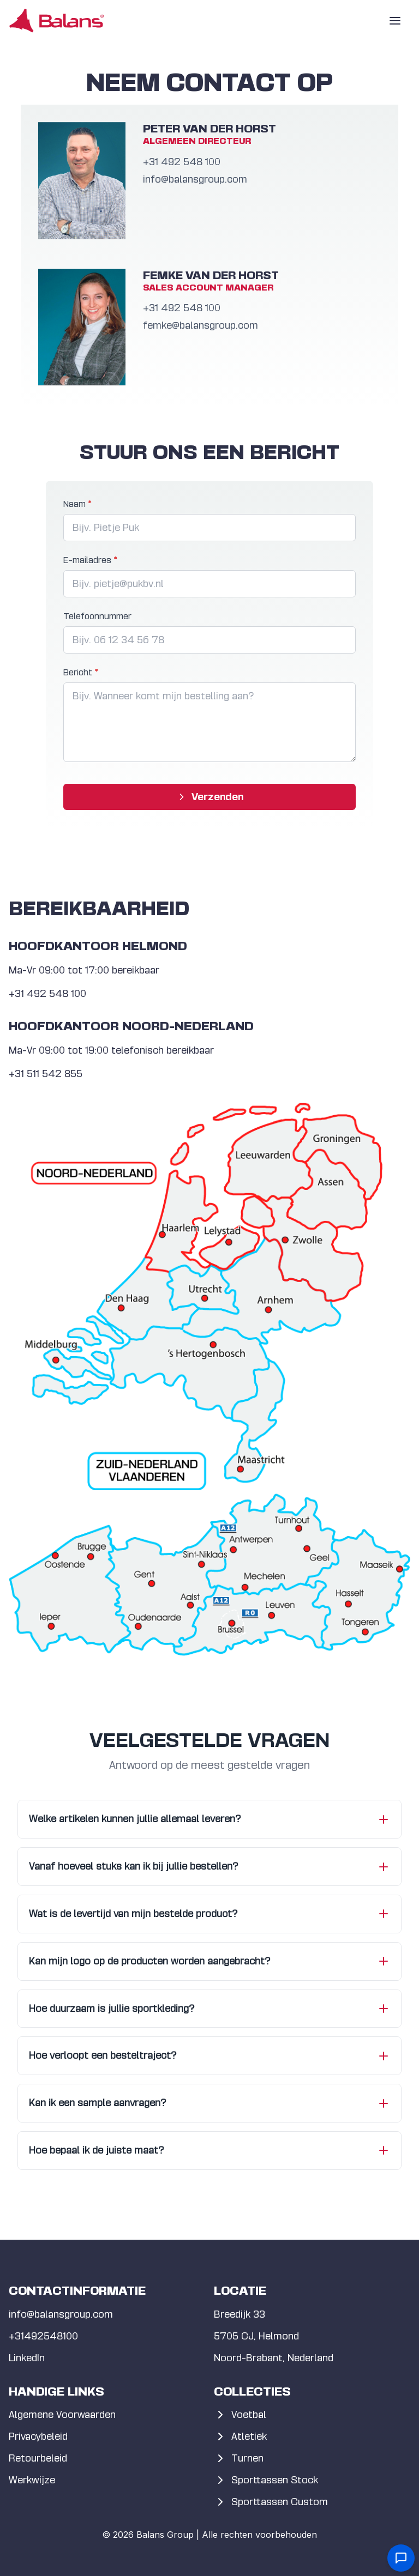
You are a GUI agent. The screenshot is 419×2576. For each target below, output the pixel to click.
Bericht (80, 672)
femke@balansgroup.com (200, 325)
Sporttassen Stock (266, 2480)
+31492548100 (43, 2336)
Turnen (239, 2458)
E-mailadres (90, 560)
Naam (77, 504)
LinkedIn (27, 2358)
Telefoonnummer (97, 616)
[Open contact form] (401, 2558)
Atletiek (240, 2436)
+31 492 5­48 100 (181, 161)
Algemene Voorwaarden (62, 2414)
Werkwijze (32, 2480)
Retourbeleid (38, 2458)
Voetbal (240, 2414)
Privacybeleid (38, 2436)
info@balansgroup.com (195, 179)
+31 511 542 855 (45, 1073)
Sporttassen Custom (271, 2501)
